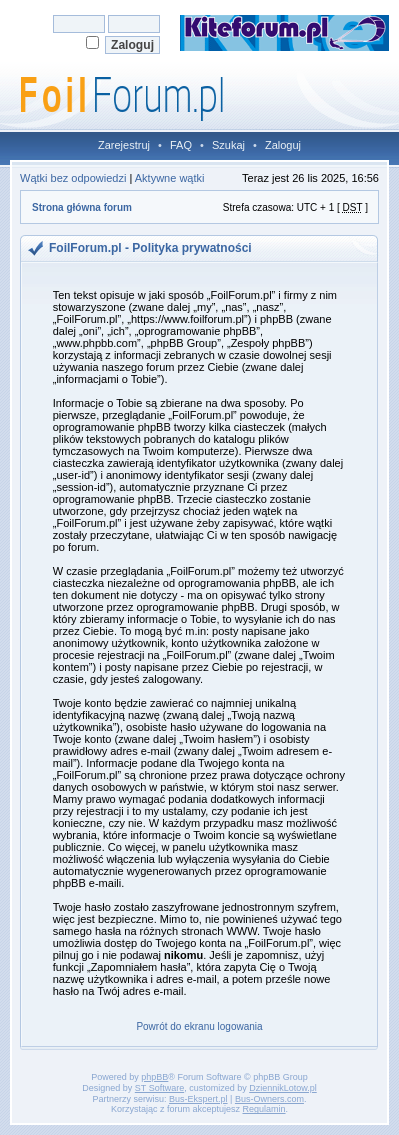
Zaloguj (283, 145)
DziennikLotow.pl (283, 1088)
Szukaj (228, 145)
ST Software (159, 1088)
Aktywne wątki (170, 178)
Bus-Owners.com (269, 1099)
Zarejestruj (124, 145)
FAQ (181, 145)
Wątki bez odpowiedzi (73, 178)
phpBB (154, 1077)
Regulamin (264, 1109)
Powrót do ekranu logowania (199, 1026)
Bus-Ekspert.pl (198, 1099)
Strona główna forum (82, 207)
